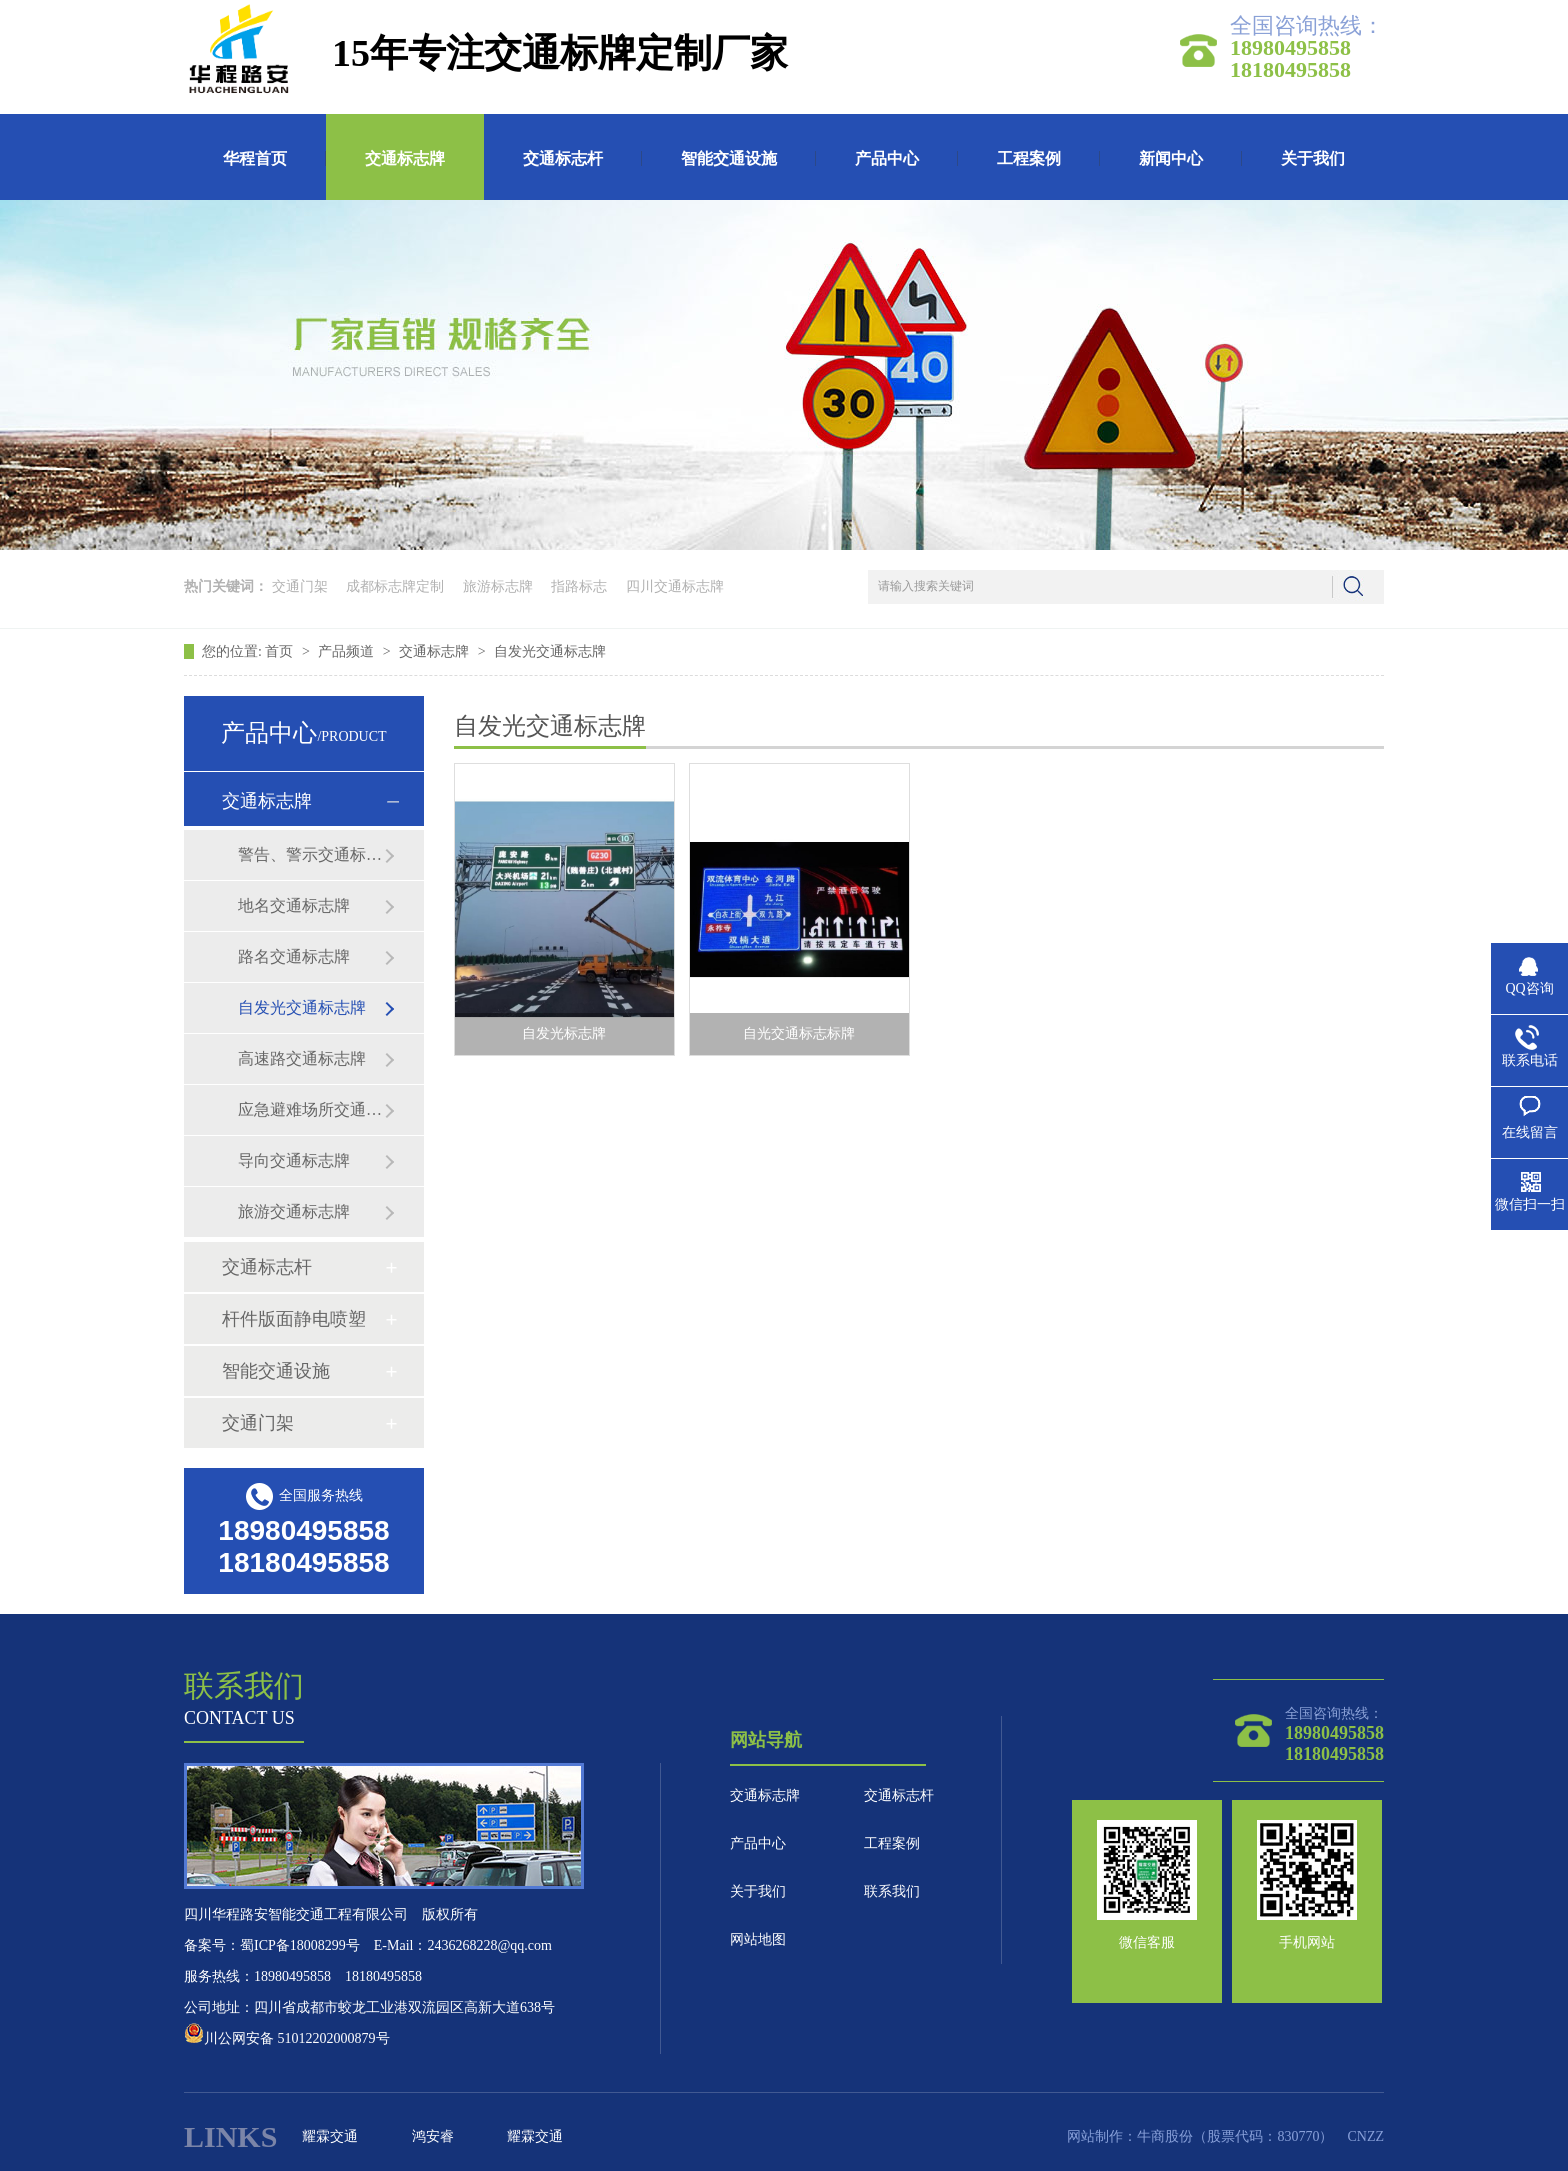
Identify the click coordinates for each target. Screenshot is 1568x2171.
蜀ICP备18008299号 (300, 1945)
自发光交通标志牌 (550, 651)
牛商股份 (1165, 2136)
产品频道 (348, 651)
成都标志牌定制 (395, 586)
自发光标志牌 (564, 1033)
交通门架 (300, 586)
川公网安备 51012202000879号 (287, 2038)
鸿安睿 (433, 2136)
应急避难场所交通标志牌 (311, 1109)
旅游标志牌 (498, 586)
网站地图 (758, 1939)
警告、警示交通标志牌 (311, 854)
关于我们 (1313, 158)
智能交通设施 (729, 158)
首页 (281, 651)
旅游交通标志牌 (294, 1211)
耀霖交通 (330, 2136)
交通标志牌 (405, 158)
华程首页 (255, 158)
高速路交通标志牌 (302, 1058)
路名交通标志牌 (294, 956)
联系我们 (892, 1891)
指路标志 (579, 586)
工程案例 (1029, 158)
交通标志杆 (563, 158)
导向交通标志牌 (294, 1160)
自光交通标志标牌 (799, 1033)
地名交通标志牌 (294, 905)
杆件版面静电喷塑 (294, 1319)
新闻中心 (1171, 158)
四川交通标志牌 (675, 586)
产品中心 (887, 158)
